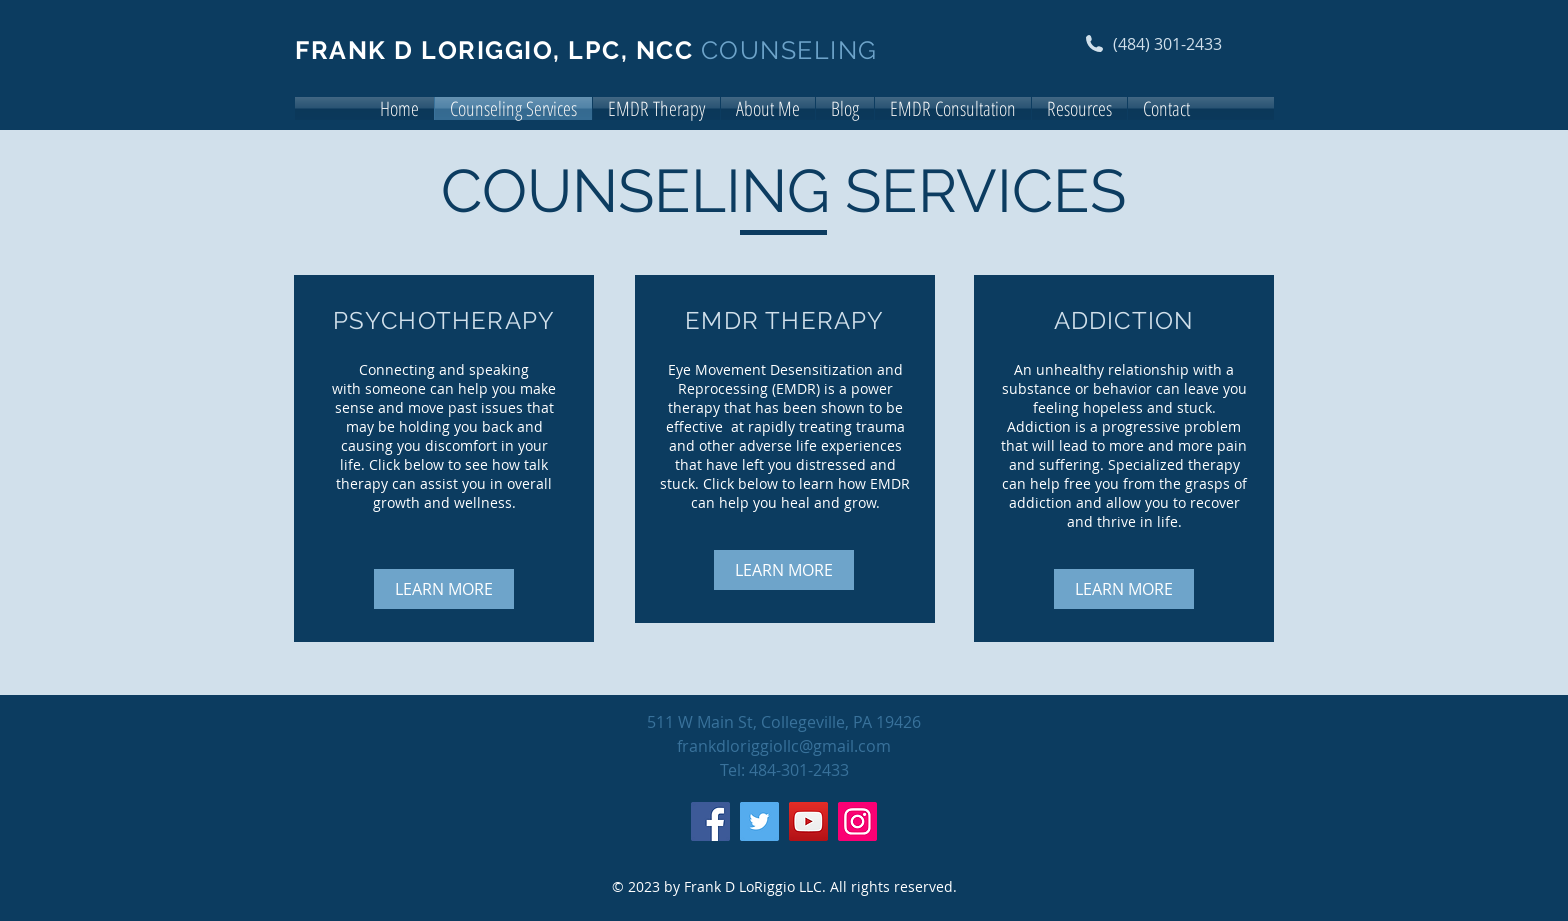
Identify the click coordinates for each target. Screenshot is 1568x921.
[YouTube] (808, 821)
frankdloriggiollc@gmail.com (784, 746)
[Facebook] (710, 821)
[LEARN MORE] (444, 589)
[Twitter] (759, 821)
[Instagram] (857, 821)
